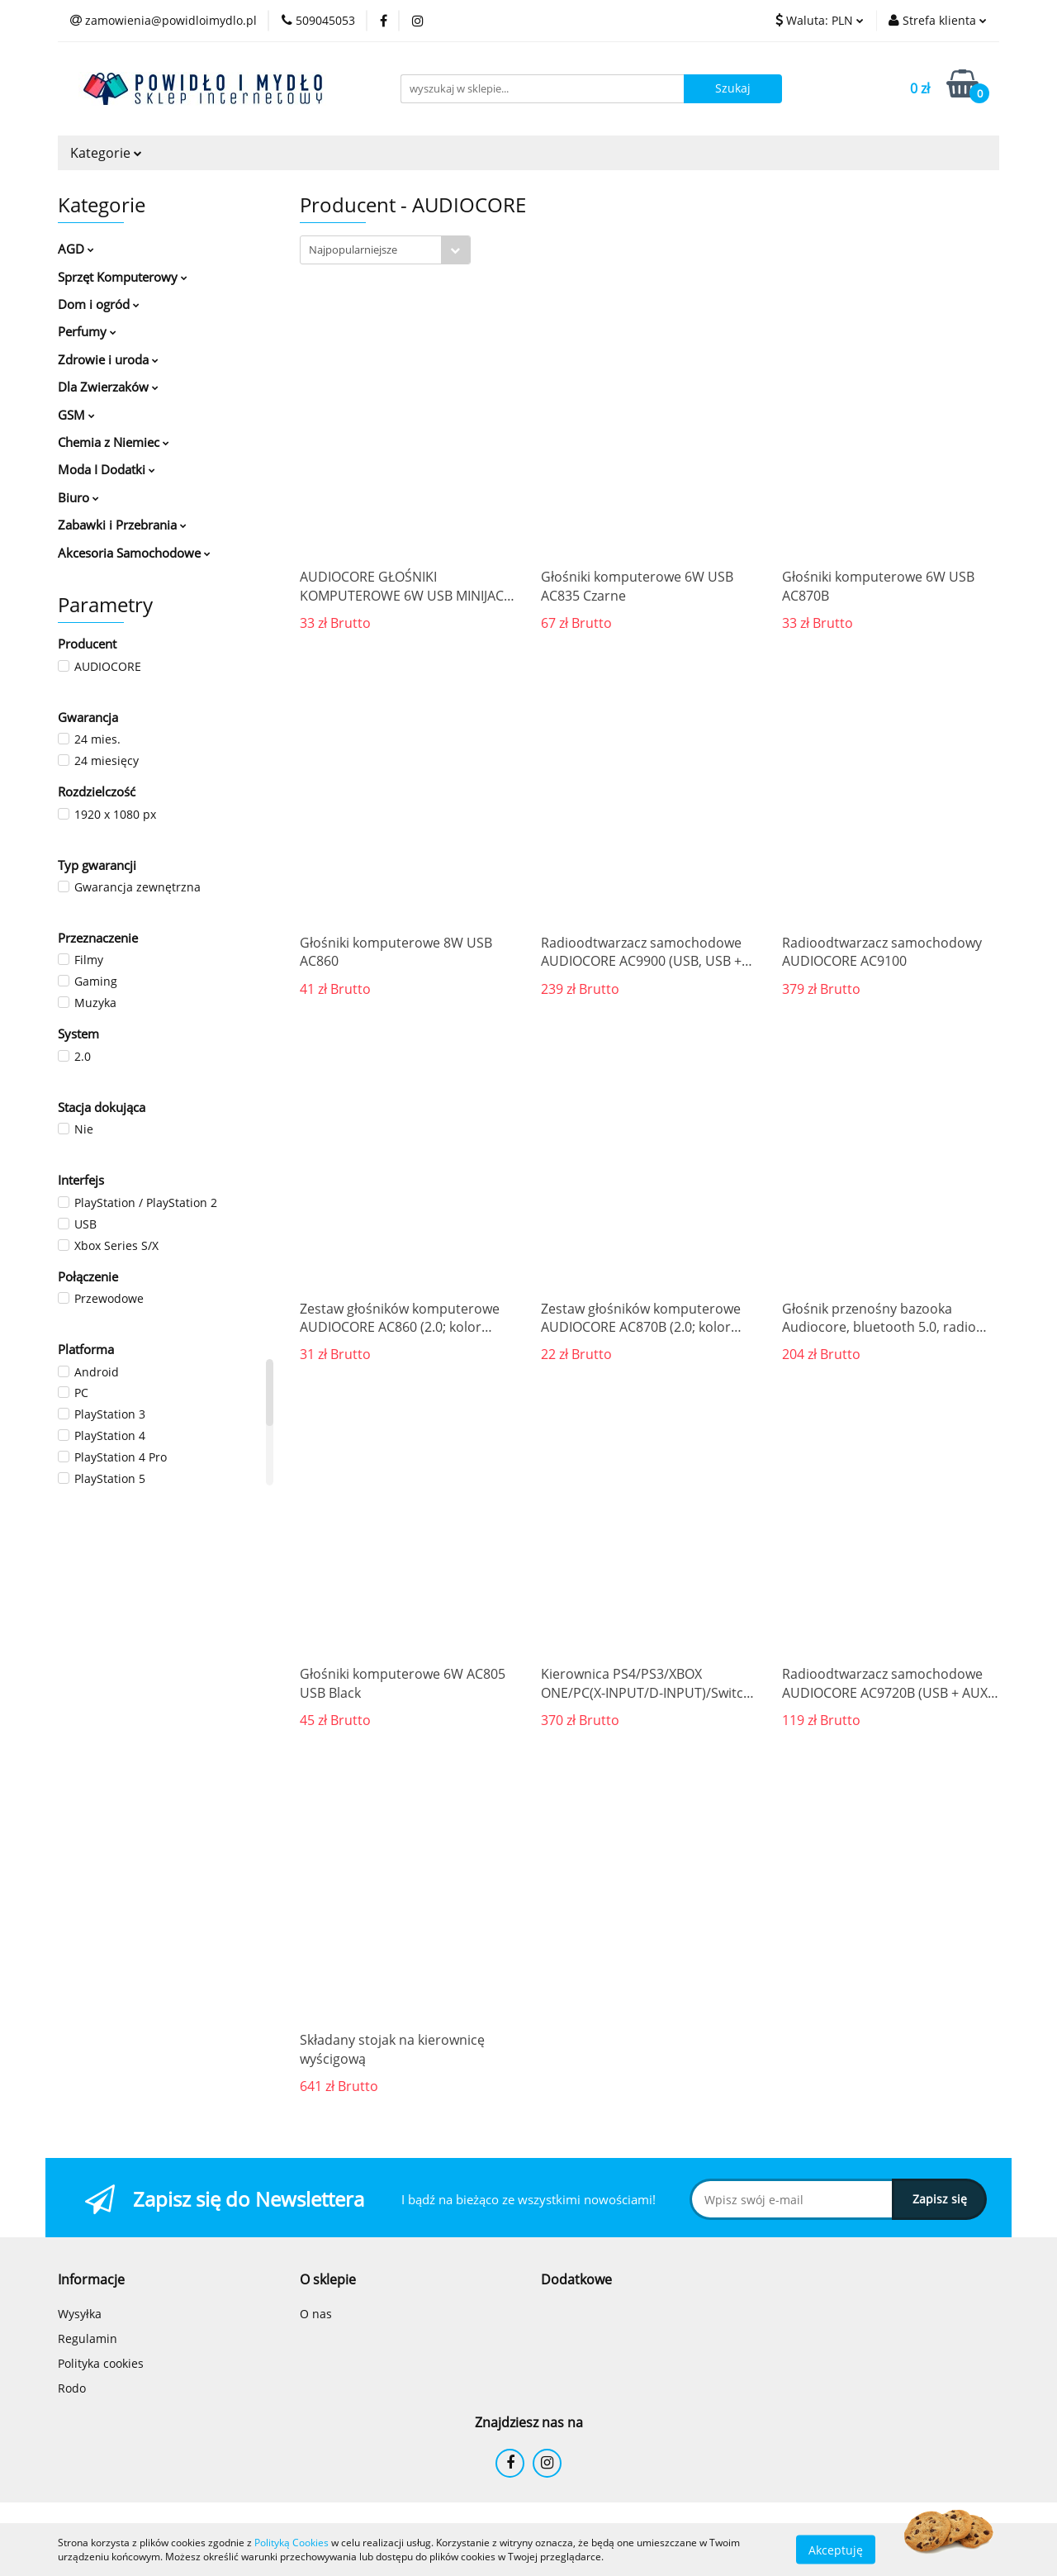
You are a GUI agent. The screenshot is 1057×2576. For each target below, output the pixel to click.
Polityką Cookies (291, 2543)
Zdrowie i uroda (108, 359)
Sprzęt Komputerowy (122, 277)
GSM (76, 414)
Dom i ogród (99, 304)
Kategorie (106, 153)
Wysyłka (80, 2314)
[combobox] (385, 249)
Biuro (78, 497)
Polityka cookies (101, 2363)
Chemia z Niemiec (113, 442)
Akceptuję (835, 2549)
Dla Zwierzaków (108, 386)
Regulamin (87, 2338)
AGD (76, 248)
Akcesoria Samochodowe (134, 552)
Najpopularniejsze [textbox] (353, 249)
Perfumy (87, 331)
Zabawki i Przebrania (122, 524)
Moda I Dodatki (106, 469)
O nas (316, 2314)
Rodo (72, 2388)
